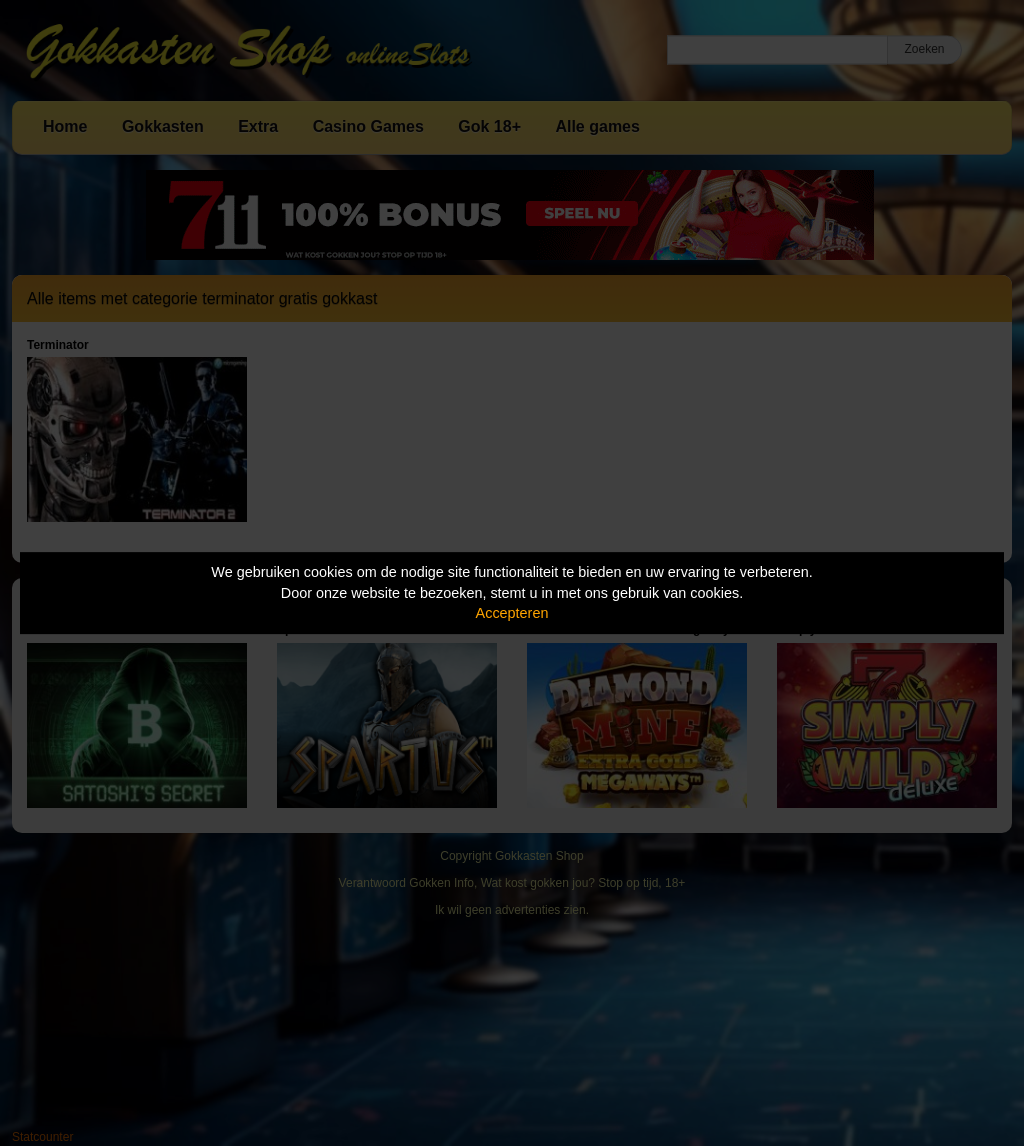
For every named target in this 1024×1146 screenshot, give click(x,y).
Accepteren (512, 613)
